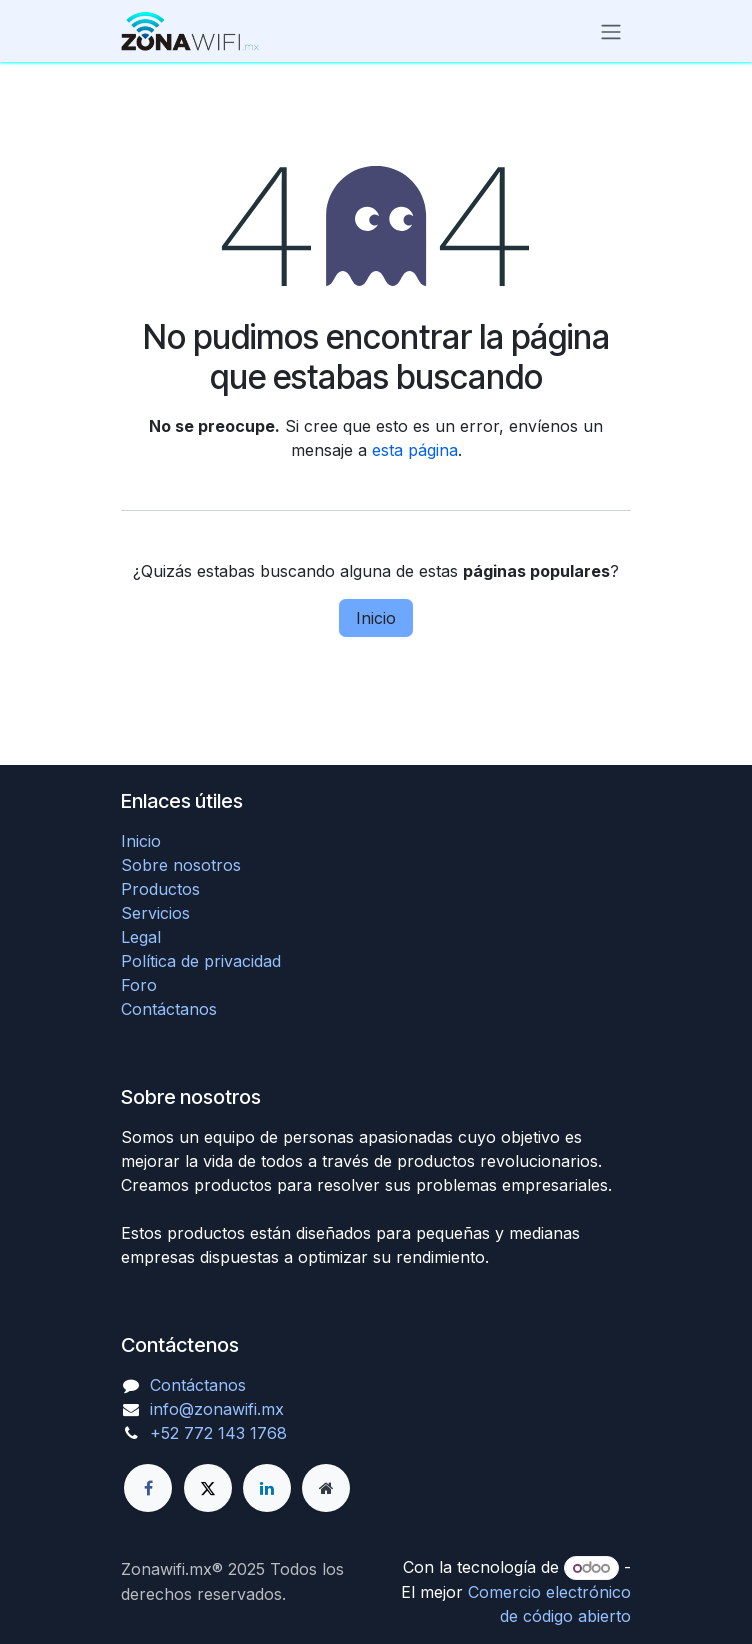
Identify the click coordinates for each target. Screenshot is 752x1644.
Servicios (155, 913)
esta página (415, 450)
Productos (160, 889)
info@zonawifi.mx (217, 1409)
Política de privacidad (201, 961)
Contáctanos (169, 1009)
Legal (141, 937)
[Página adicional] (326, 1488)
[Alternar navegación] (611, 31)
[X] (208, 1488)
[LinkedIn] (267, 1488)
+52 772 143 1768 (218, 1433)
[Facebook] (148, 1488)
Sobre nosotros (181, 865)
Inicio (376, 618)
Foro (139, 985)
